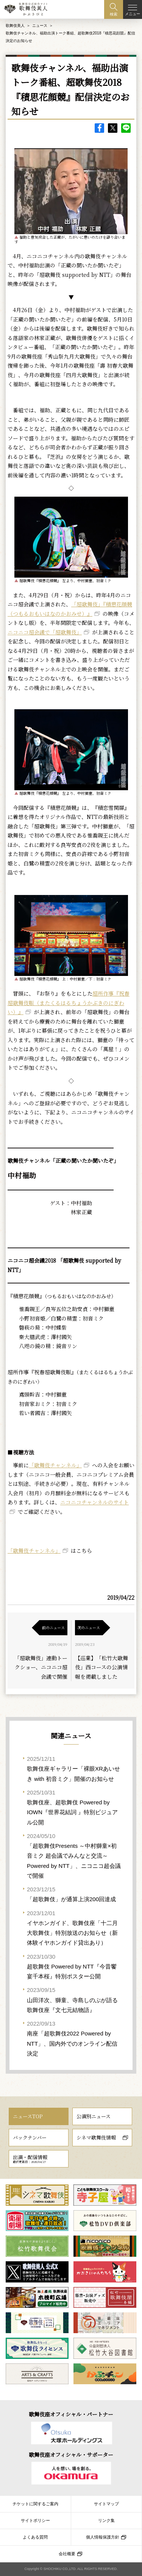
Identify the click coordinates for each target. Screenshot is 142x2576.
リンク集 (106, 2520)
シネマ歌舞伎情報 (96, 2137)
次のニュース (88, 1627)
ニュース (39, 25)
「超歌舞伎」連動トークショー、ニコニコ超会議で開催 (40, 1667)
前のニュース (53, 1627)
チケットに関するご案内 (35, 2503)
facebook (99, 128)
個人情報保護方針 (102, 2537)
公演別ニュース (93, 2116)
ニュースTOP (27, 2116)
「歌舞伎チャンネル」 (55, 1465)
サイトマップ (106, 2503)
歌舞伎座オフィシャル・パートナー (71, 2414)
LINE (126, 128)
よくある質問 (35, 2537)
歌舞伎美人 (15, 25)
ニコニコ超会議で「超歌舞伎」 (45, 632)
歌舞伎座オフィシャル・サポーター (71, 2454)
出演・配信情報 (30, 2158)
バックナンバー (30, 2137)
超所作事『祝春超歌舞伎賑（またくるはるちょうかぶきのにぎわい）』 (69, 1003)
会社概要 (67, 2553)
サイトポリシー (35, 2520)
